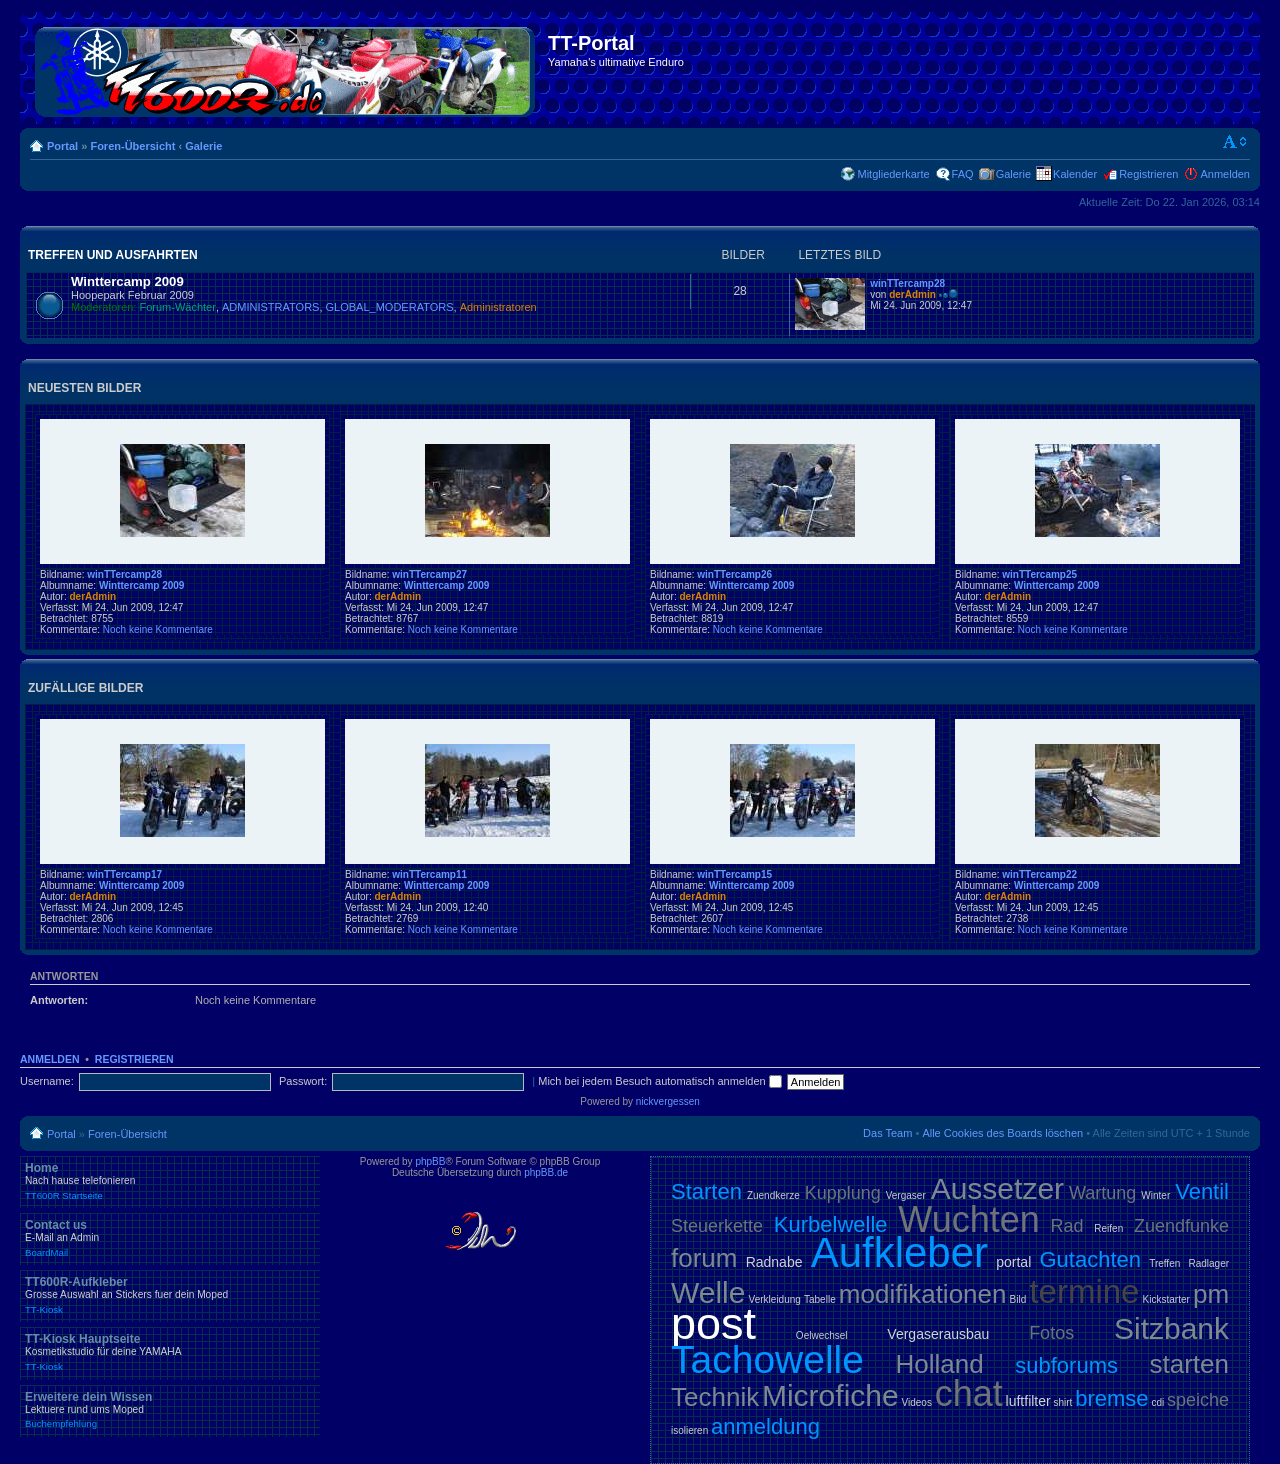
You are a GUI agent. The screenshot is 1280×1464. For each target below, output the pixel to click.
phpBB (430, 1161)
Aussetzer (997, 1188)
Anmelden (1225, 174)
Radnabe (774, 1262)
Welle (708, 1292)
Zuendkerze (773, 1195)
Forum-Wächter (178, 307)
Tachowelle (767, 1359)
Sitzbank (1171, 1328)
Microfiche (830, 1395)
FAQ (963, 174)
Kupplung (843, 1193)
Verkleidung (775, 1299)
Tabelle (820, 1299)
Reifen (1108, 1228)
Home (170, 1181)
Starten (706, 1191)
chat (969, 1393)
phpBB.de (546, 1172)
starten (1190, 1364)
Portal (62, 146)
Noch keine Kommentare (158, 629)
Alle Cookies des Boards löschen (1002, 1133)
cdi (1157, 1402)
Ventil (1202, 1191)
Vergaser (906, 1195)
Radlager (1208, 1263)
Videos (916, 1402)
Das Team (887, 1133)
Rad (1067, 1226)
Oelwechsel (822, 1335)
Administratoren (498, 307)
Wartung (1102, 1193)
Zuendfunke (1181, 1226)
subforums (1066, 1365)
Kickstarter (1166, 1299)
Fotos (1051, 1333)
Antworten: (59, 1000)
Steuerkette (717, 1226)
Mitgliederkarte (893, 174)
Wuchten (968, 1219)
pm (1211, 1294)
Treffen (1164, 1263)
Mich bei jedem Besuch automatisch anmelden (660, 1081)
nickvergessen (668, 1101)
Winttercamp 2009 (127, 281)
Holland (940, 1364)
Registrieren (1148, 174)
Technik (715, 1397)
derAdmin (912, 294)
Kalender (1075, 174)
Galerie (203, 146)
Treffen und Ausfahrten (113, 255)
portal (1013, 1262)
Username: (47, 1081)
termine (1084, 1291)
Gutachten (1090, 1259)
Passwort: (303, 1081)
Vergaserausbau (938, 1334)
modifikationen (923, 1294)
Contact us (170, 1238)
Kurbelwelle (831, 1224)
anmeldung (765, 1426)
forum (704, 1258)
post (713, 1323)
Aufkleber (899, 1252)
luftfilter (1028, 1401)
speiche (1198, 1400)
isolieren (689, 1430)
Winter (1155, 1195)
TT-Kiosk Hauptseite (170, 1352)
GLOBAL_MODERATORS (390, 307)
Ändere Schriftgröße (1235, 142)
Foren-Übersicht (132, 146)
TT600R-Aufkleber (170, 1295)
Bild (1018, 1299)
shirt (1063, 1402)
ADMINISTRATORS (270, 307)
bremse (1111, 1398)
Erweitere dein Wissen (170, 1410)
